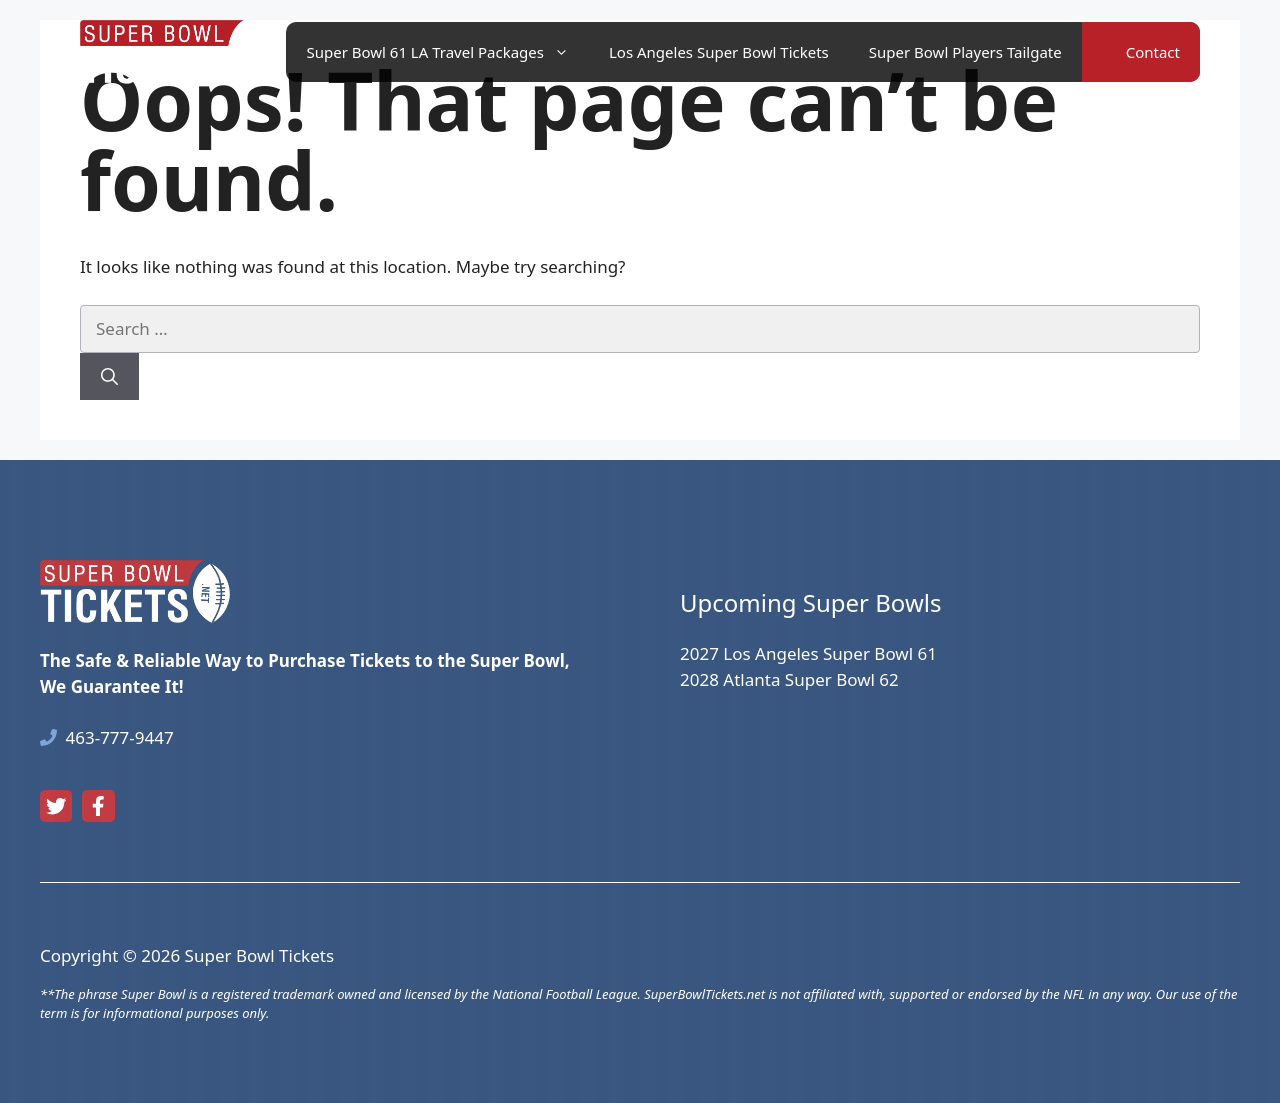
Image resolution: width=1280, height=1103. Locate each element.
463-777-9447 (120, 737)
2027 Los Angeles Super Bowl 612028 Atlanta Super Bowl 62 (808, 666)
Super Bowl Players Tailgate (965, 52)
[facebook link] (98, 806)
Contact (1153, 52)
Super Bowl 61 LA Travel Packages (447, 52)
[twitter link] (56, 806)
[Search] (109, 377)
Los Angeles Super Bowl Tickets (719, 52)
